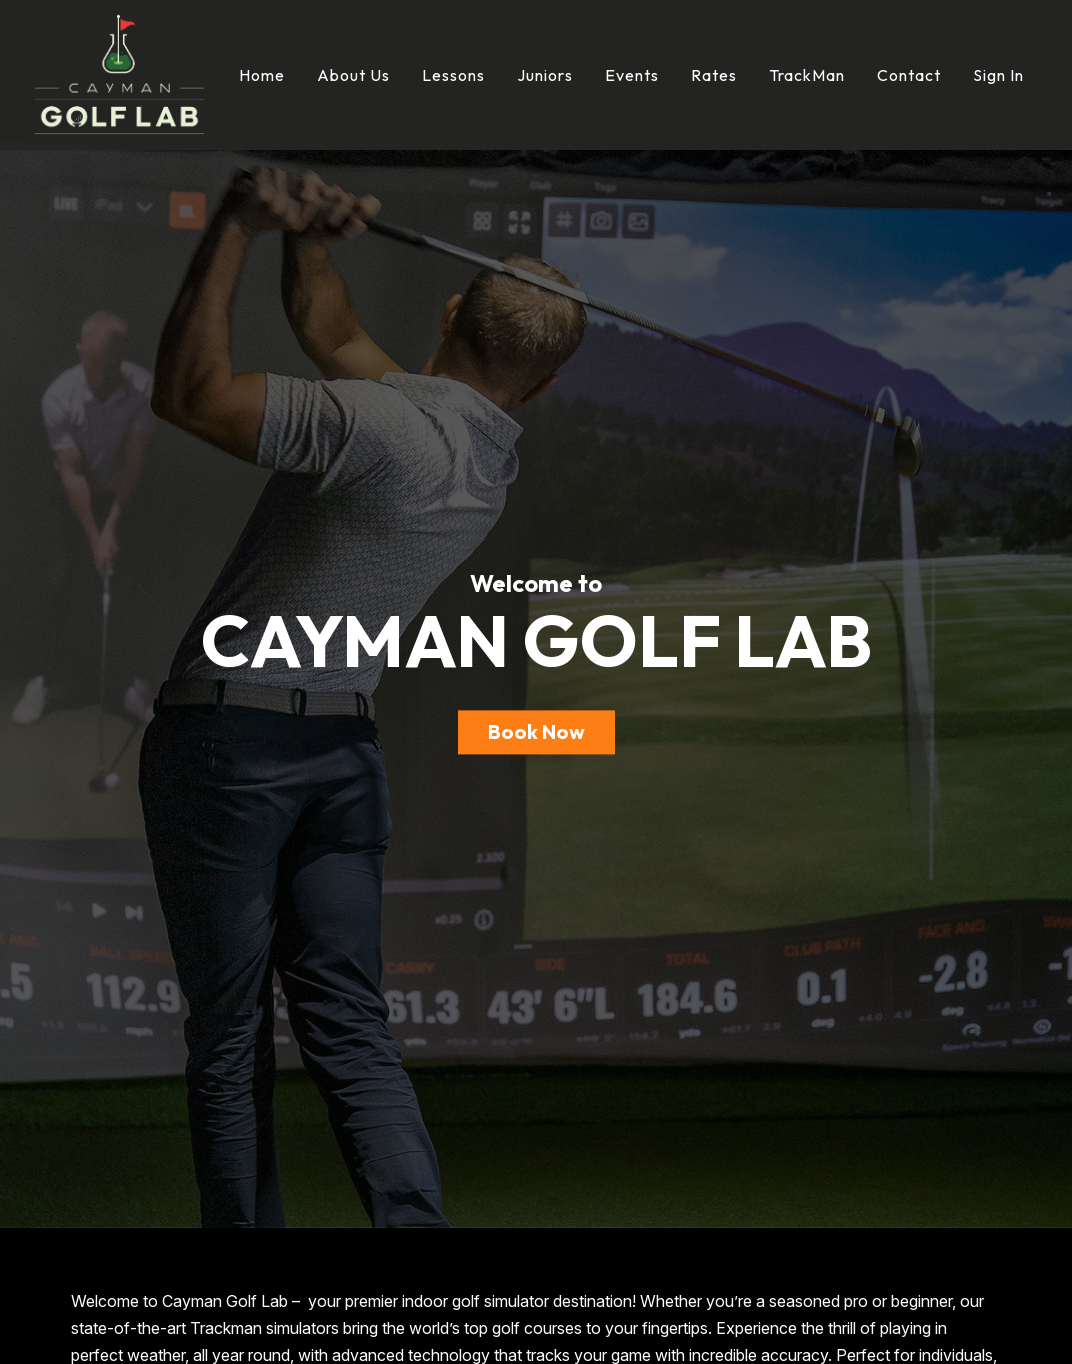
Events (632, 75)
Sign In (998, 75)
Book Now (536, 732)
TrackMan (807, 75)
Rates (714, 75)
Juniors (545, 75)
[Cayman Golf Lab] (119, 73)
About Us (353, 75)
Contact (909, 75)
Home (262, 75)
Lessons (453, 75)
